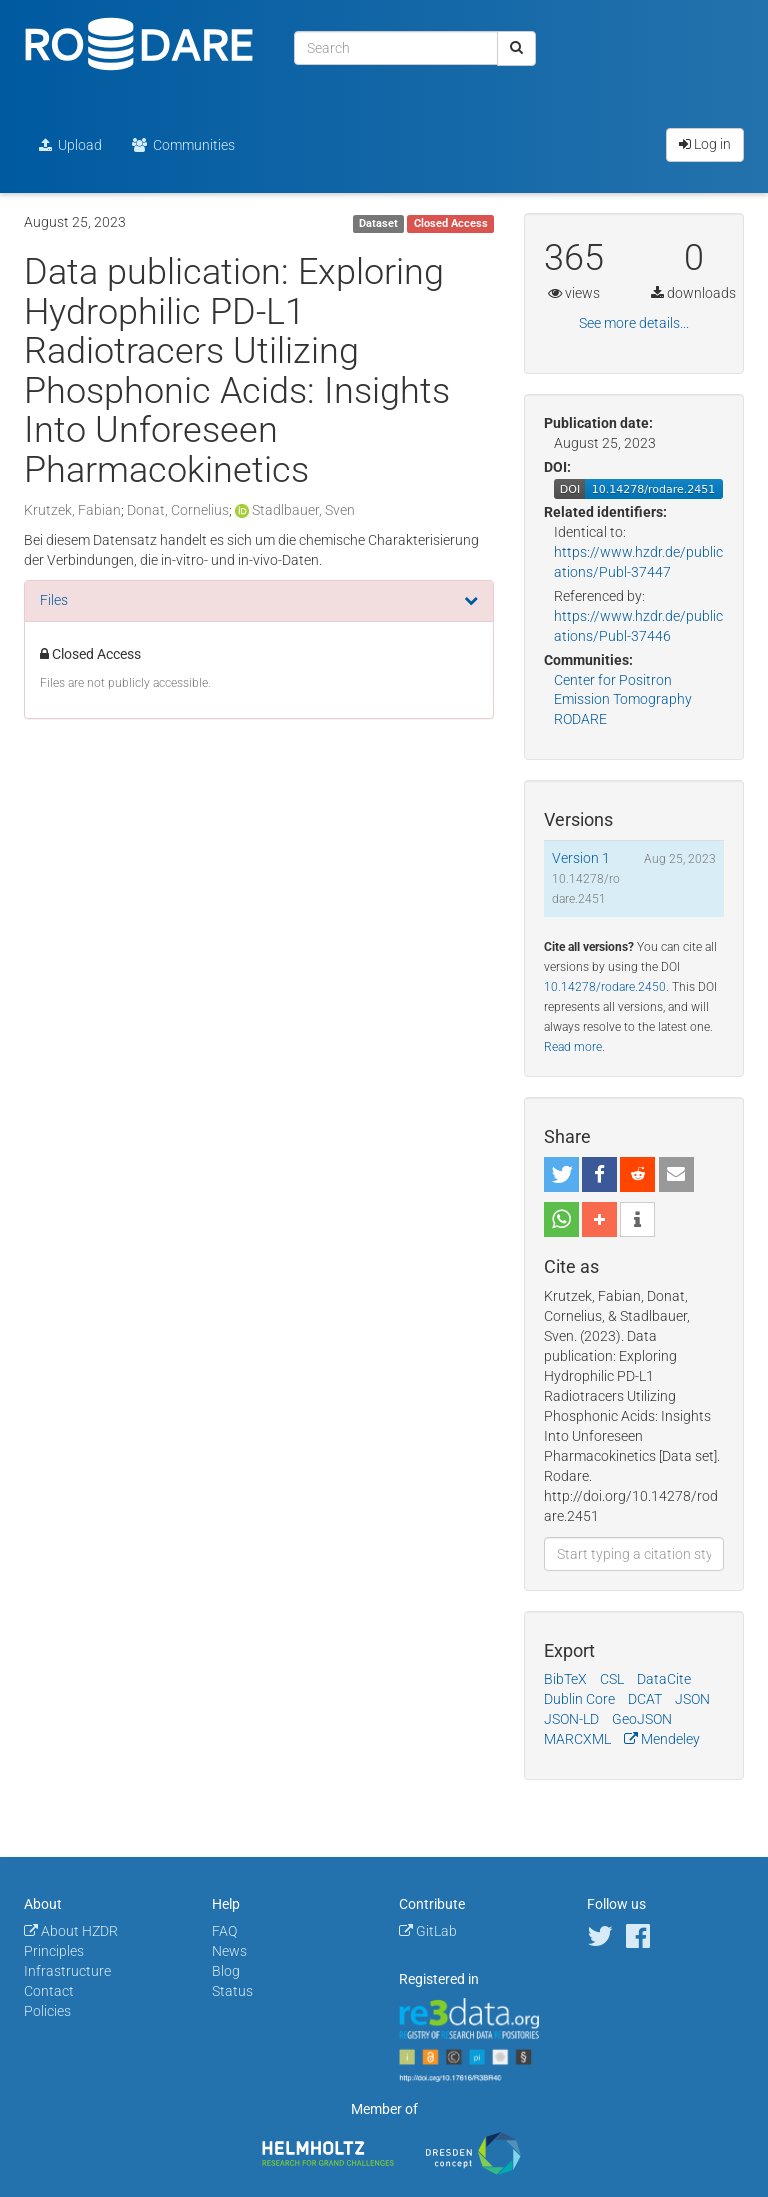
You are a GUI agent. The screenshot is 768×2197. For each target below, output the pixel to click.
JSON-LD (571, 1719)
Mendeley (662, 1739)
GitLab (428, 1931)
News (229, 1951)
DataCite (664, 1679)
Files (54, 600)
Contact (49, 1991)
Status (232, 1991)
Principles (54, 1951)
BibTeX (565, 1679)
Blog (226, 1971)
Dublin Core (579, 1699)
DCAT (645, 1699)
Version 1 (581, 858)
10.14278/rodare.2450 (605, 987)
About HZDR (71, 1931)
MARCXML (577, 1739)
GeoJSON (642, 1719)
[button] (561, 1174)
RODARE (580, 719)
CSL (612, 1679)
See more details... (634, 323)
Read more (573, 1047)
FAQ (224, 1931)
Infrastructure (67, 1971)
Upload (70, 145)
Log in (705, 144)
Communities (183, 145)
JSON (692, 1699)
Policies (47, 2011)
